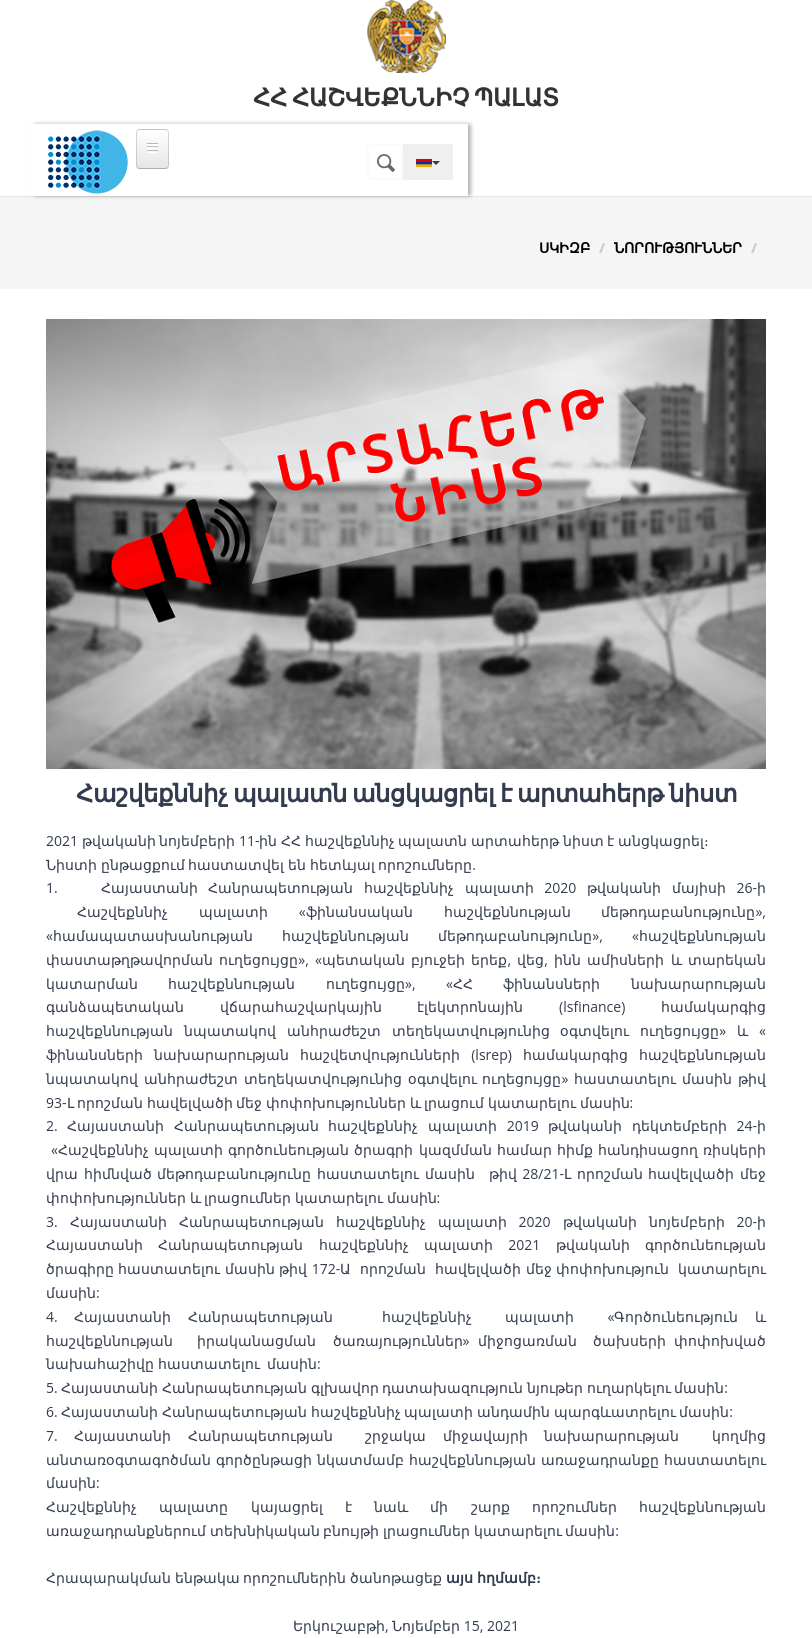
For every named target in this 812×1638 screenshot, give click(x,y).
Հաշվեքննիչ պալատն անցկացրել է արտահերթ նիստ (406, 794)
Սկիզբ (564, 247)
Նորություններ (678, 247)
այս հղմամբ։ (493, 1577)
